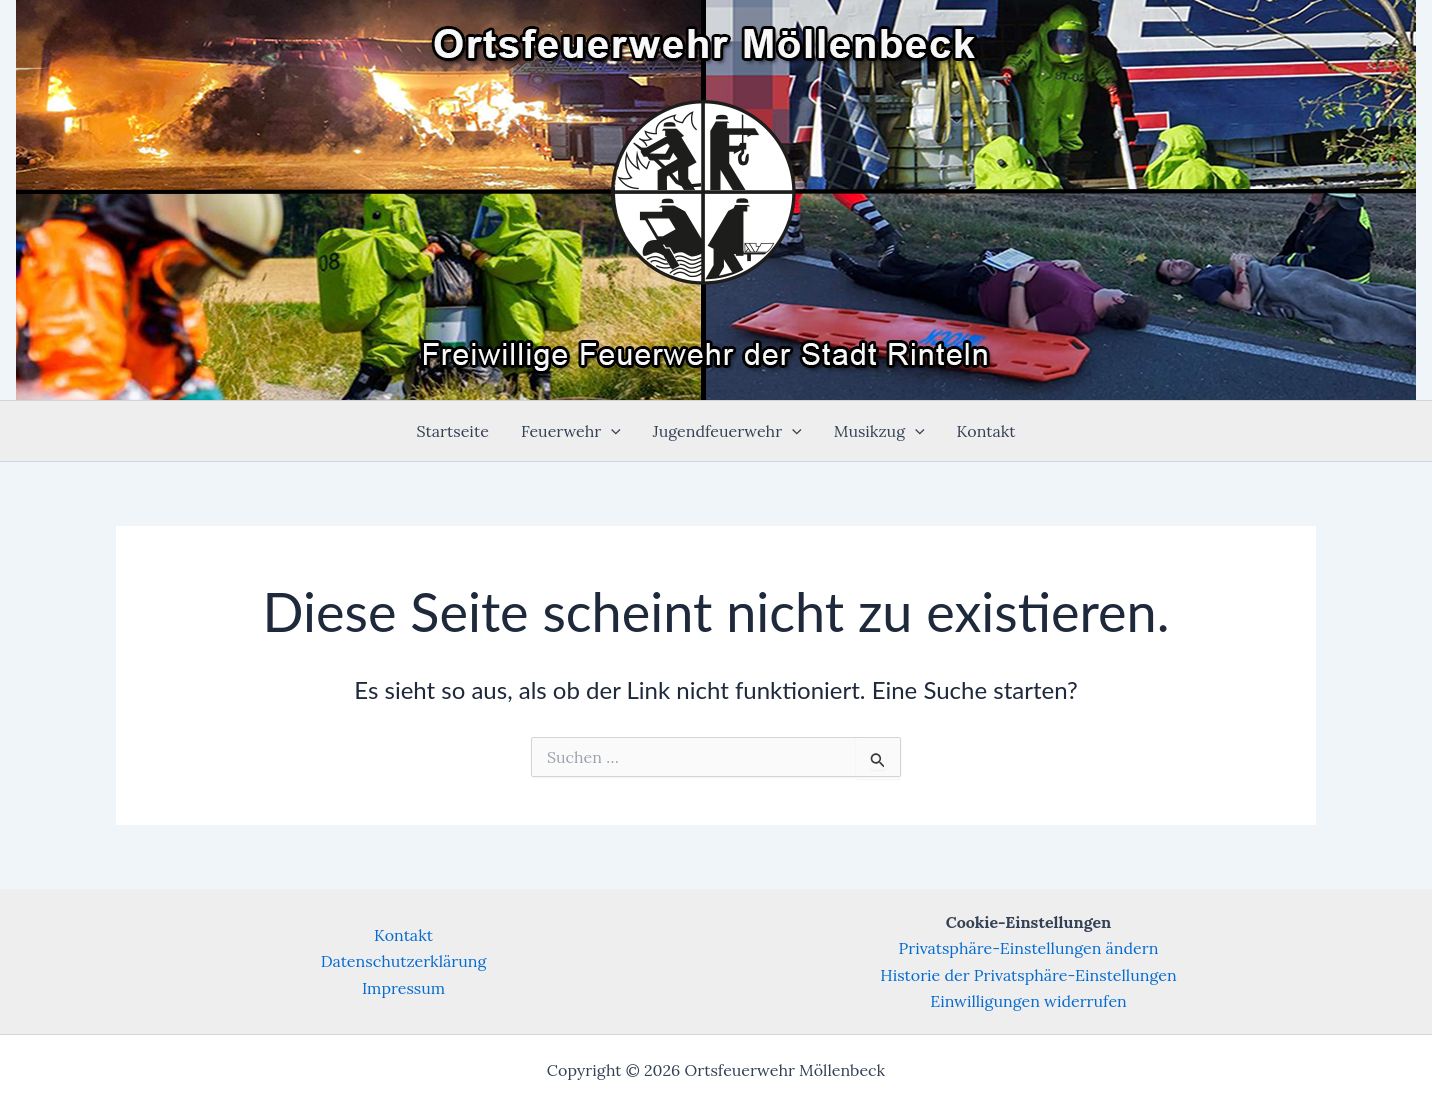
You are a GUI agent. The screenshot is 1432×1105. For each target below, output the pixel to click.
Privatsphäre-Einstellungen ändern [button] (1029, 948)
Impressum (403, 988)
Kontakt (986, 431)
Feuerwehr (571, 431)
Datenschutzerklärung (404, 961)
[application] (611, 431)
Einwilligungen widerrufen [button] (1028, 1001)
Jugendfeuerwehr (727, 431)
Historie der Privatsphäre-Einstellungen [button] (1028, 975)
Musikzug (879, 431)
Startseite (453, 431)
